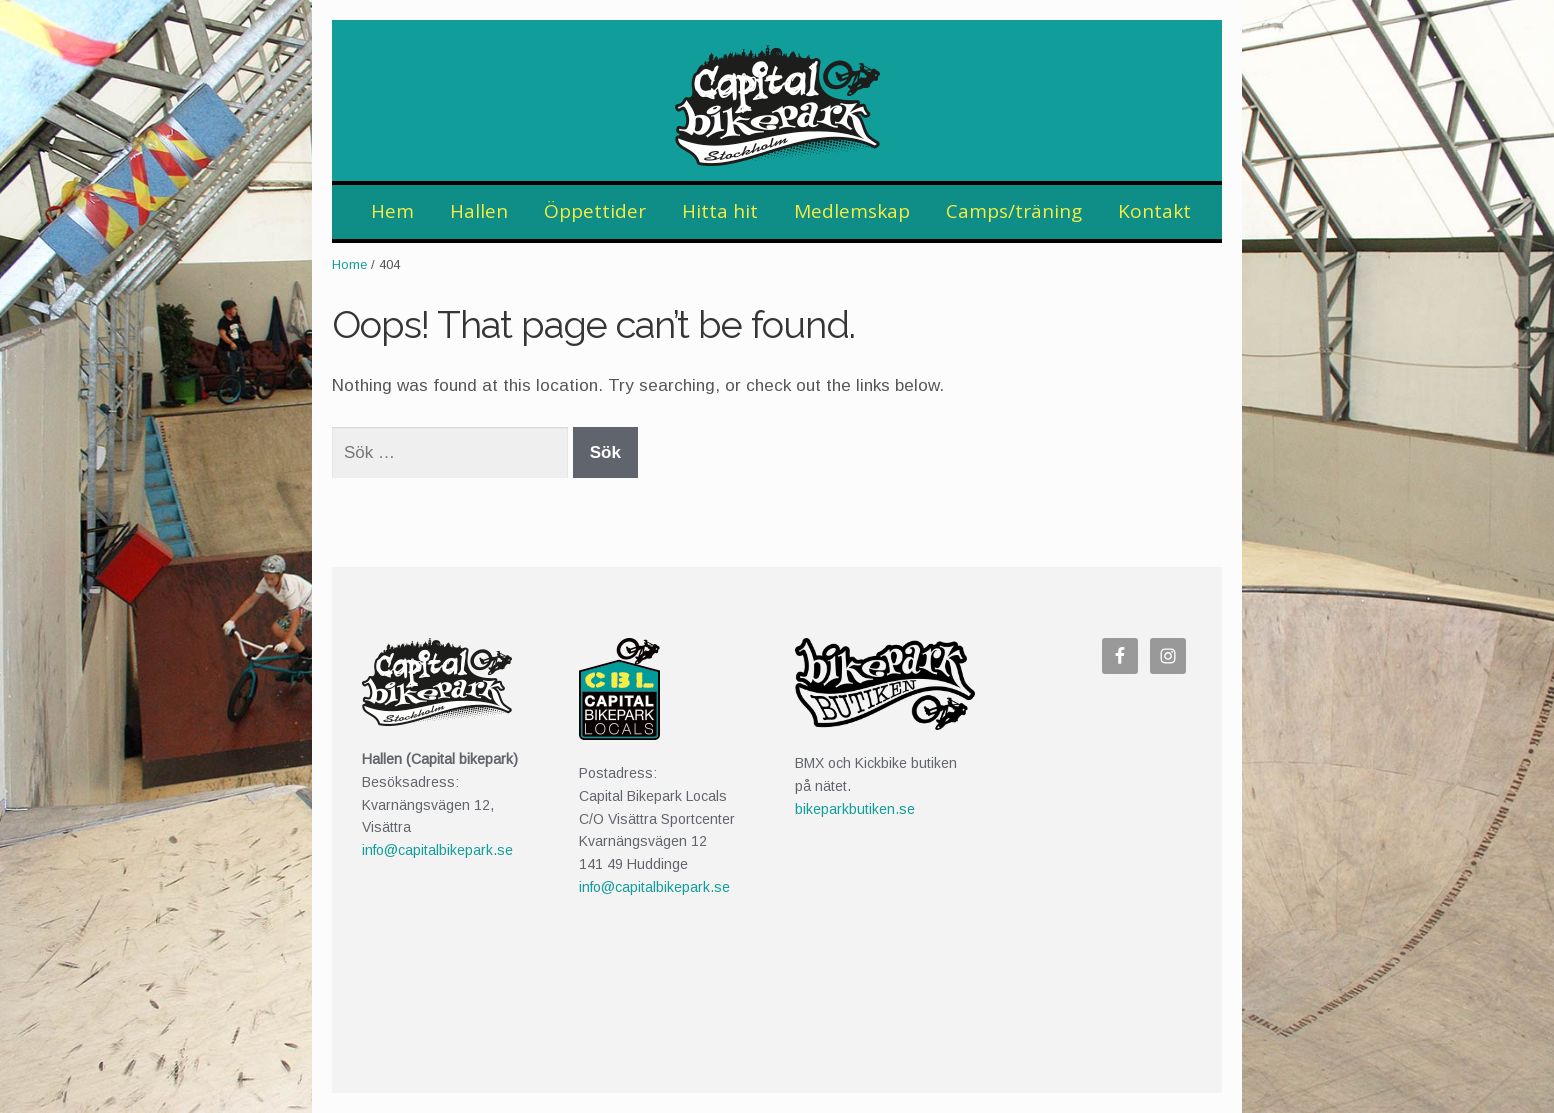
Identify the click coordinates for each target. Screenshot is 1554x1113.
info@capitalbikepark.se (437, 850)
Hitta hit (720, 211)
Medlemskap (852, 211)
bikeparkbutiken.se (855, 809)
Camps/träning (1014, 211)
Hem (392, 211)
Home (349, 264)
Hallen (479, 211)
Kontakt (1154, 211)
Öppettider (595, 211)
